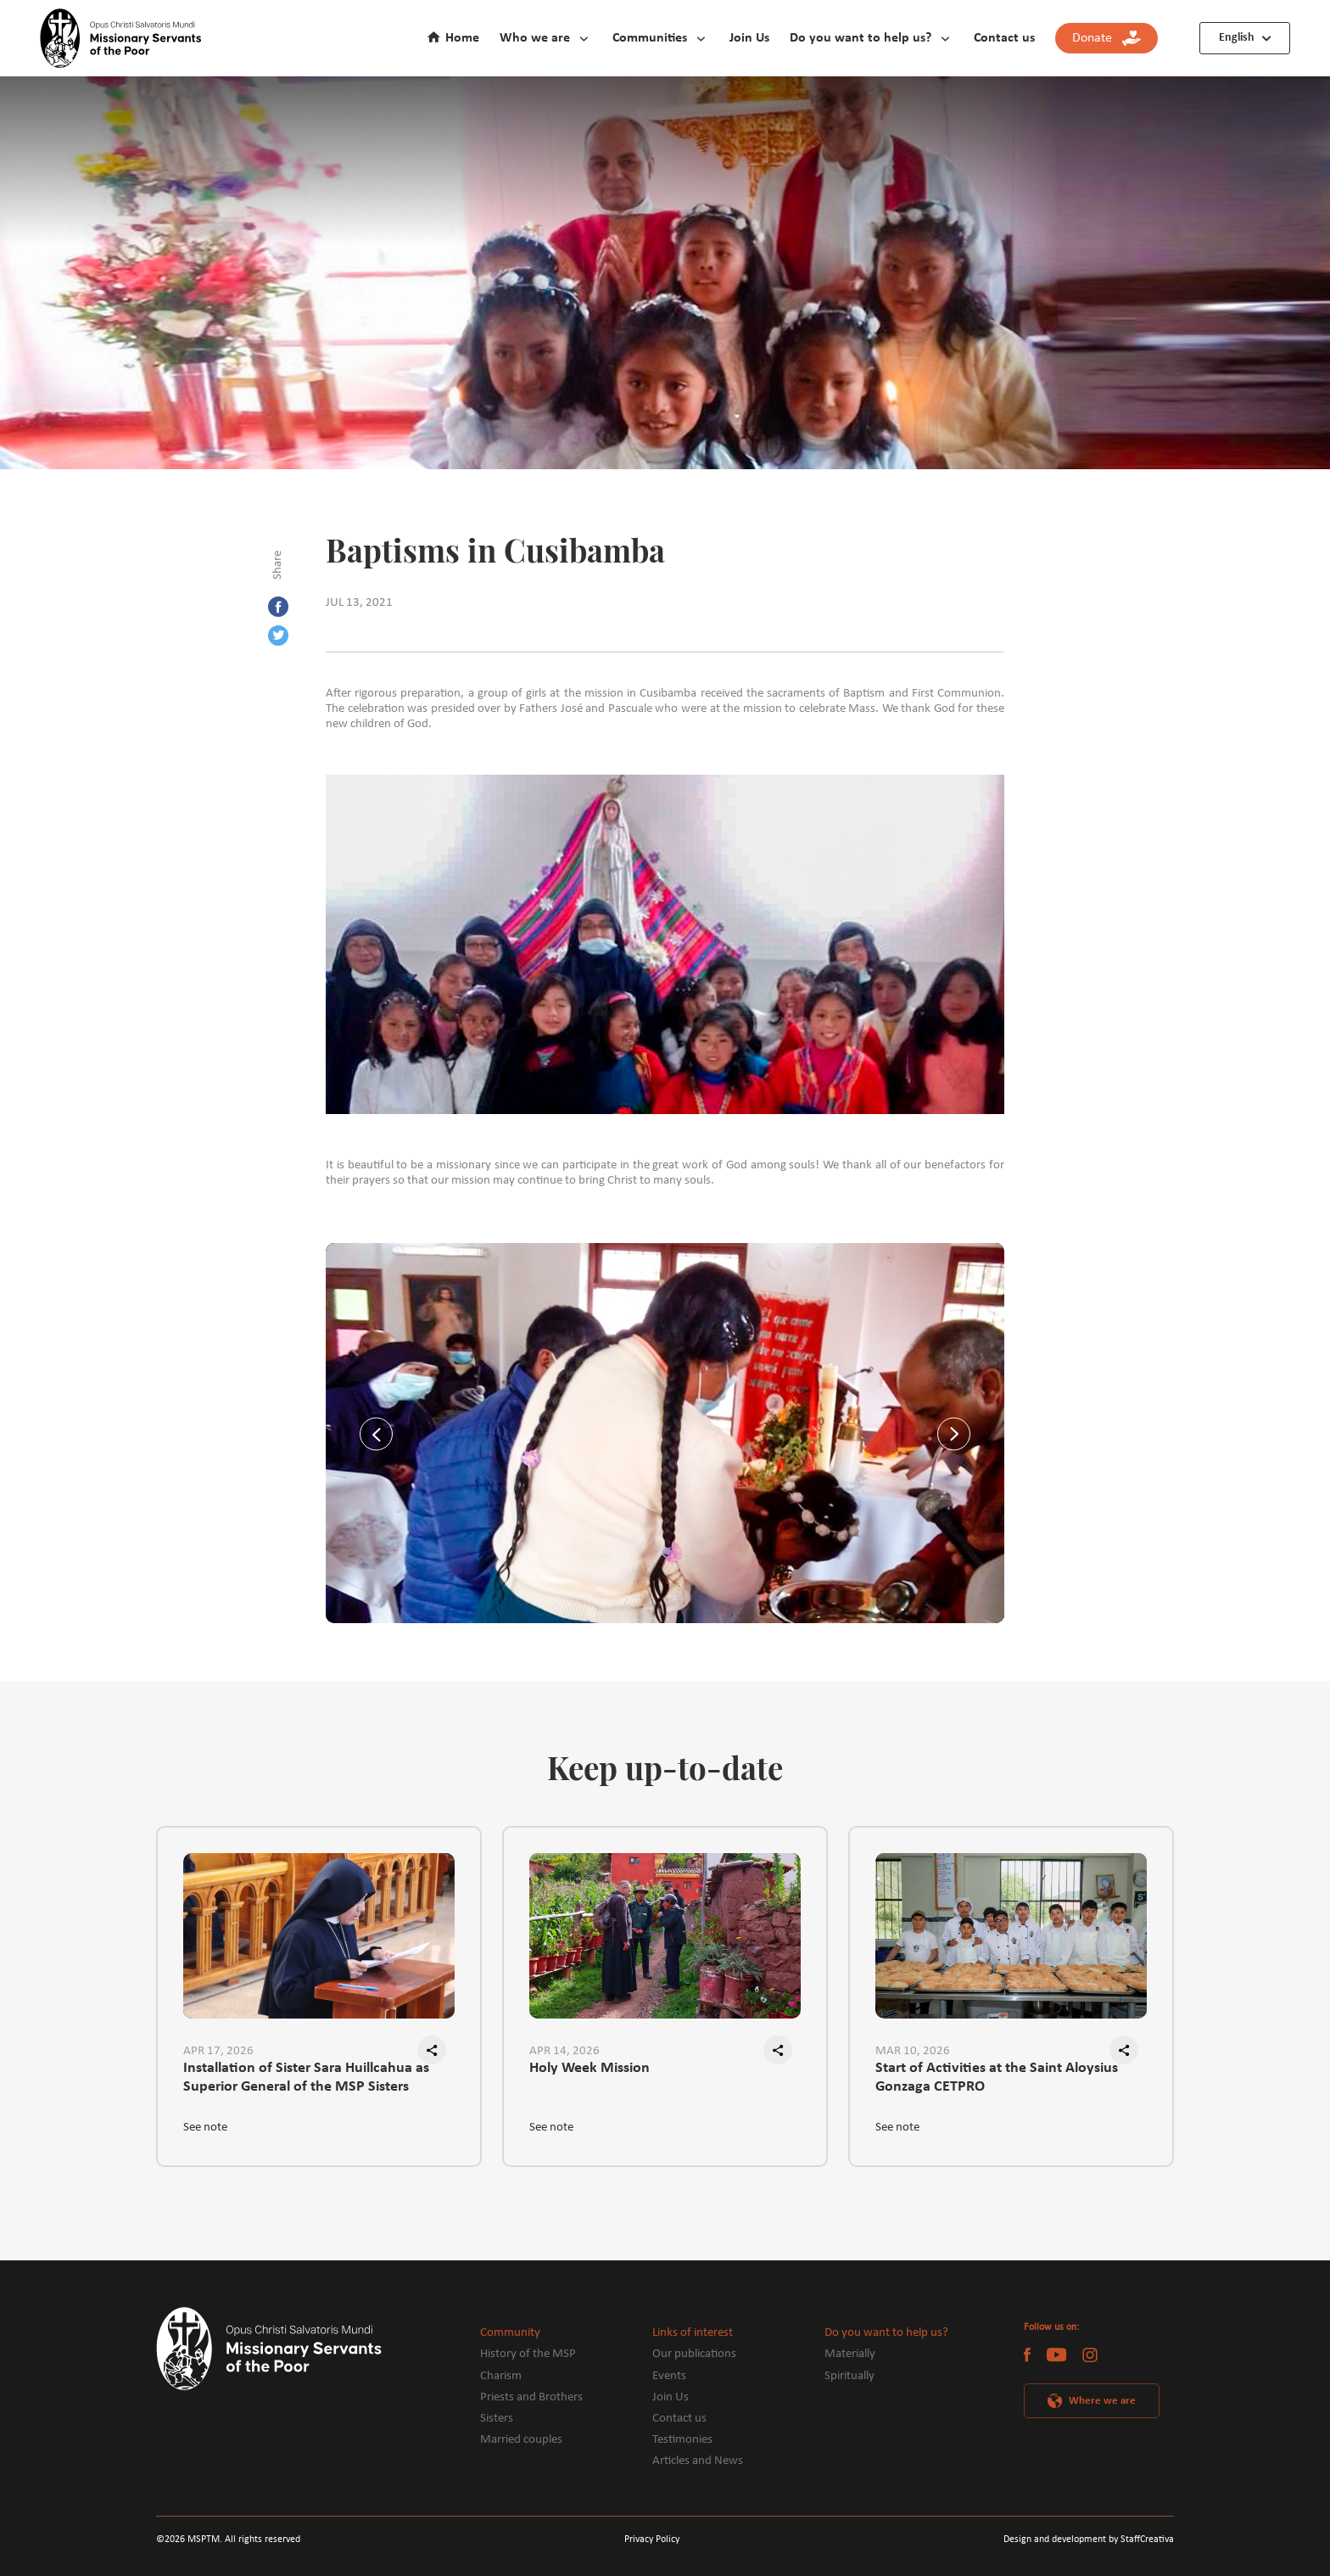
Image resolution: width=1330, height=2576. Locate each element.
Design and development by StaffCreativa (1088, 2539)
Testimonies (682, 2439)
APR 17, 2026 (218, 2051)
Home (462, 38)
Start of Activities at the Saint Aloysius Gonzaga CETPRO (996, 2077)
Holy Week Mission (589, 2068)
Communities (649, 38)
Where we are (1102, 2400)
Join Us (749, 38)
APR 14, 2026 (564, 2051)
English (1237, 37)
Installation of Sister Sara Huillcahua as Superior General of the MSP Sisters (306, 2077)
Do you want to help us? (860, 38)
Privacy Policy (651, 2539)
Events (669, 2376)
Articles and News (697, 2461)
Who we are (535, 38)
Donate (1106, 39)
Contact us (1004, 38)
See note (205, 2127)
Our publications (694, 2354)
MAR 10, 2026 (912, 2051)
